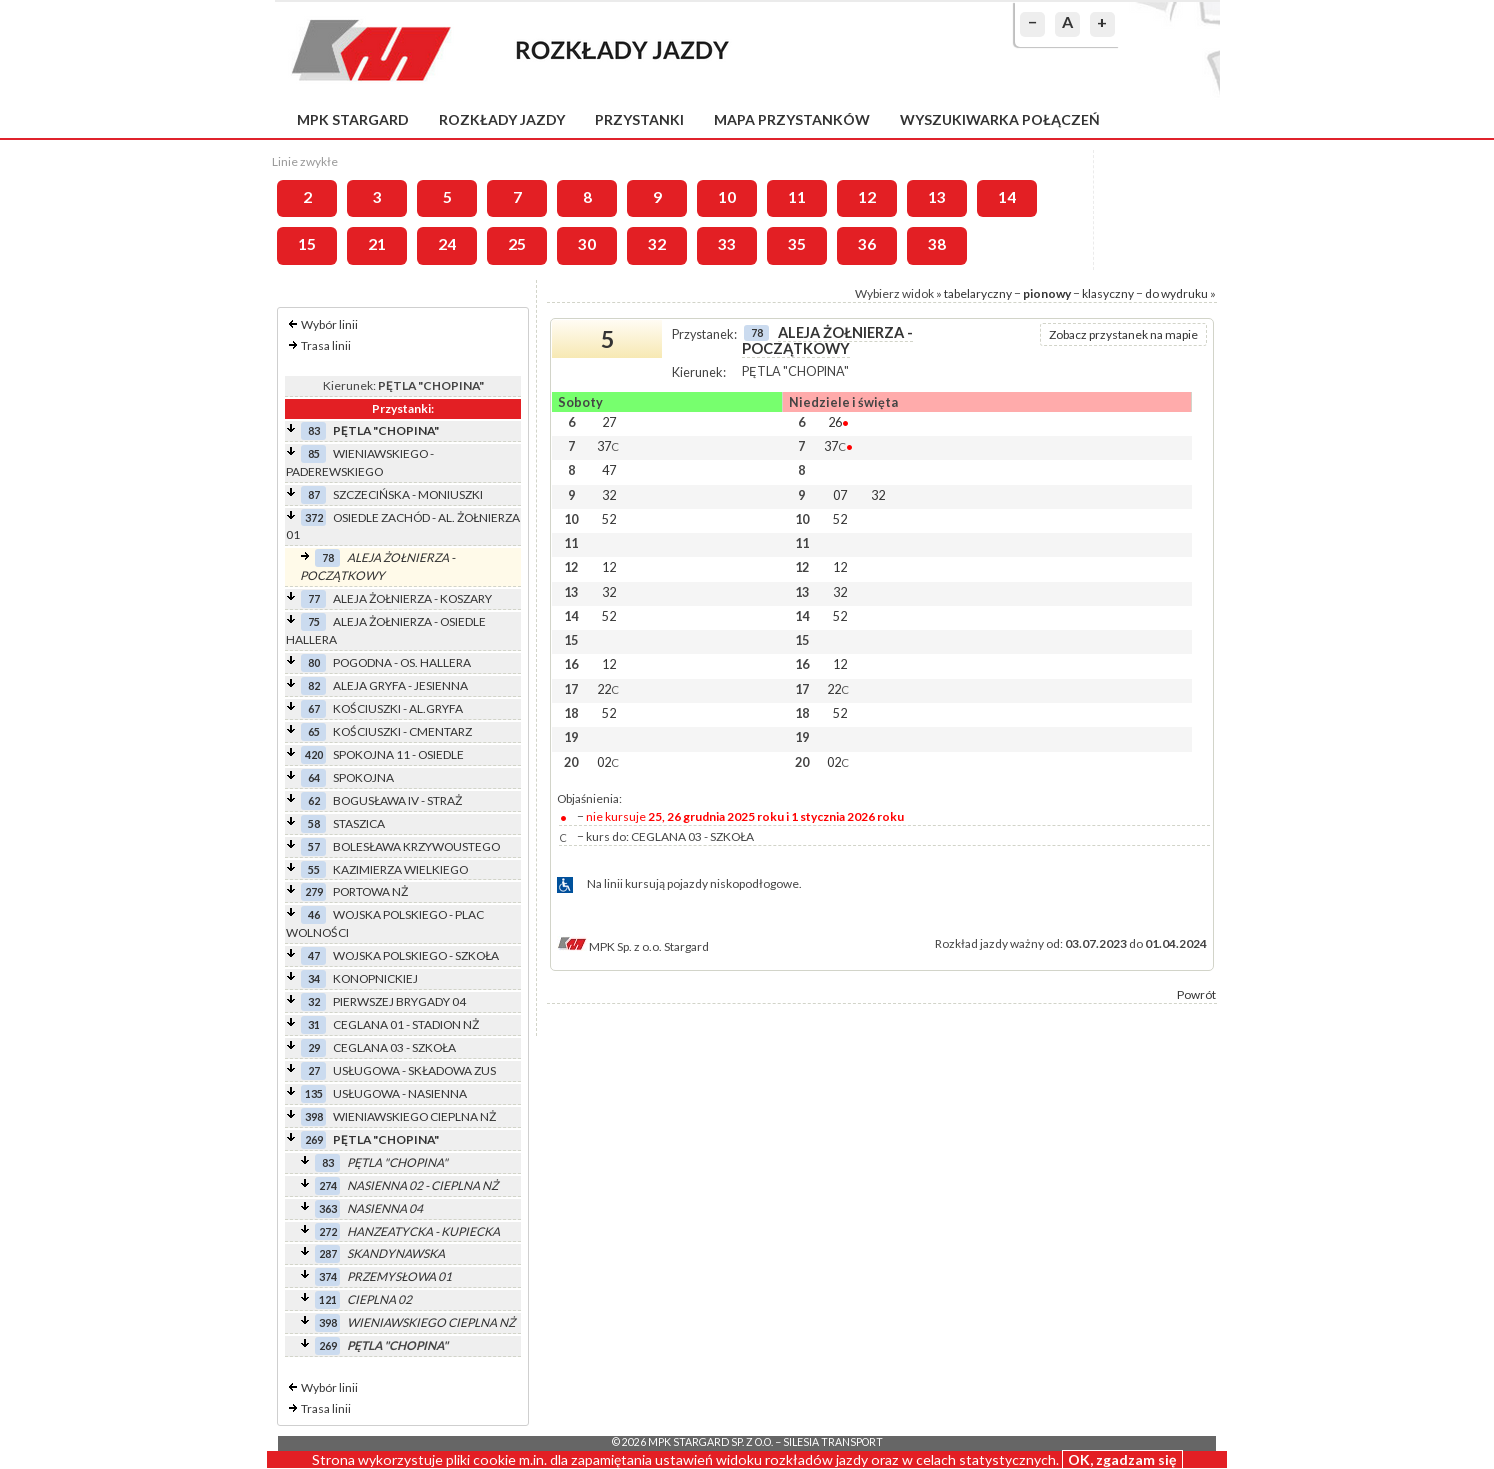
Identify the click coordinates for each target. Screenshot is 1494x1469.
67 (314, 708)
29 (314, 1047)
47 (314, 955)
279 (314, 891)
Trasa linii (326, 345)
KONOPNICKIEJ (375, 978)
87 (314, 494)
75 (314, 621)
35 (797, 244)
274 (328, 1185)
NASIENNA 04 (385, 1208)
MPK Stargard (353, 119)
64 (314, 777)
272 (328, 1231)
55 (314, 869)
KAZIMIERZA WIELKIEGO (400, 869)
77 (314, 598)
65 (314, 731)
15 (307, 244)
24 (447, 244)
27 (314, 1070)
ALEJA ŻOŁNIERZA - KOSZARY (412, 598)
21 (377, 244)
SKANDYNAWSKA (396, 1253)
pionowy (1047, 293)
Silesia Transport (833, 1442)
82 (314, 685)
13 (937, 197)
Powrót (1196, 994)
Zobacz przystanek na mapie (1123, 334)
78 (328, 557)
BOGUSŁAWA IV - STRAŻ (397, 800)
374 (328, 1276)
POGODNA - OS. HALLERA (402, 662)
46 (314, 914)
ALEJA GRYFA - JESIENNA (400, 685)
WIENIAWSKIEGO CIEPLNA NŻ (414, 1116)
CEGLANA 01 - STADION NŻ (406, 1024)
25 (517, 244)
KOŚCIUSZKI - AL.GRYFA (398, 708)
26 (838, 422)
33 (727, 244)
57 (314, 846)
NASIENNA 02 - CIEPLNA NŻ (422, 1185)
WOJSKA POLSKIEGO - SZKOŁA (416, 955)
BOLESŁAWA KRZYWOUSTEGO (416, 846)
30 (587, 244)
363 (328, 1208)
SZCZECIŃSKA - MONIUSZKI (408, 494)
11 (797, 197)
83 (314, 430)
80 (314, 662)
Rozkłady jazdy (502, 119)
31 (314, 1024)
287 (328, 1253)
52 (609, 519)
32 (657, 244)
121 (328, 1299)
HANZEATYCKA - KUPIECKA (423, 1231)
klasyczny (1108, 293)
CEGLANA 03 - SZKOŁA (394, 1047)
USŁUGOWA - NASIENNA (400, 1093)
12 (867, 197)
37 (608, 446)
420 (314, 754)
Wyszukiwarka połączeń (1000, 119)
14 (1007, 197)
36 (867, 244)
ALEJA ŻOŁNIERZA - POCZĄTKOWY (827, 340)
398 (314, 1116)
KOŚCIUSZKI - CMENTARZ (402, 731)
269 (314, 1139)
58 (314, 823)
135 (314, 1093)
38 (937, 244)
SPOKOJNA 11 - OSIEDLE (398, 754)
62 (314, 800)
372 (314, 517)
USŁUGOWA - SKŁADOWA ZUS (414, 1070)
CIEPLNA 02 (379, 1299)
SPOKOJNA (363, 777)
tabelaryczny (978, 293)
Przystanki (639, 119)
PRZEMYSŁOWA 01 (399, 1276)
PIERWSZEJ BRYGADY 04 (399, 1001)
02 (608, 762)
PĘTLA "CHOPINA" (386, 430)
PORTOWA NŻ (370, 891)
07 (840, 495)
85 (314, 453)
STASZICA (359, 823)
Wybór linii (329, 324)
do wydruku (1176, 293)
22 (608, 689)
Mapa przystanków (792, 119)
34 (314, 978)
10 (727, 197)
